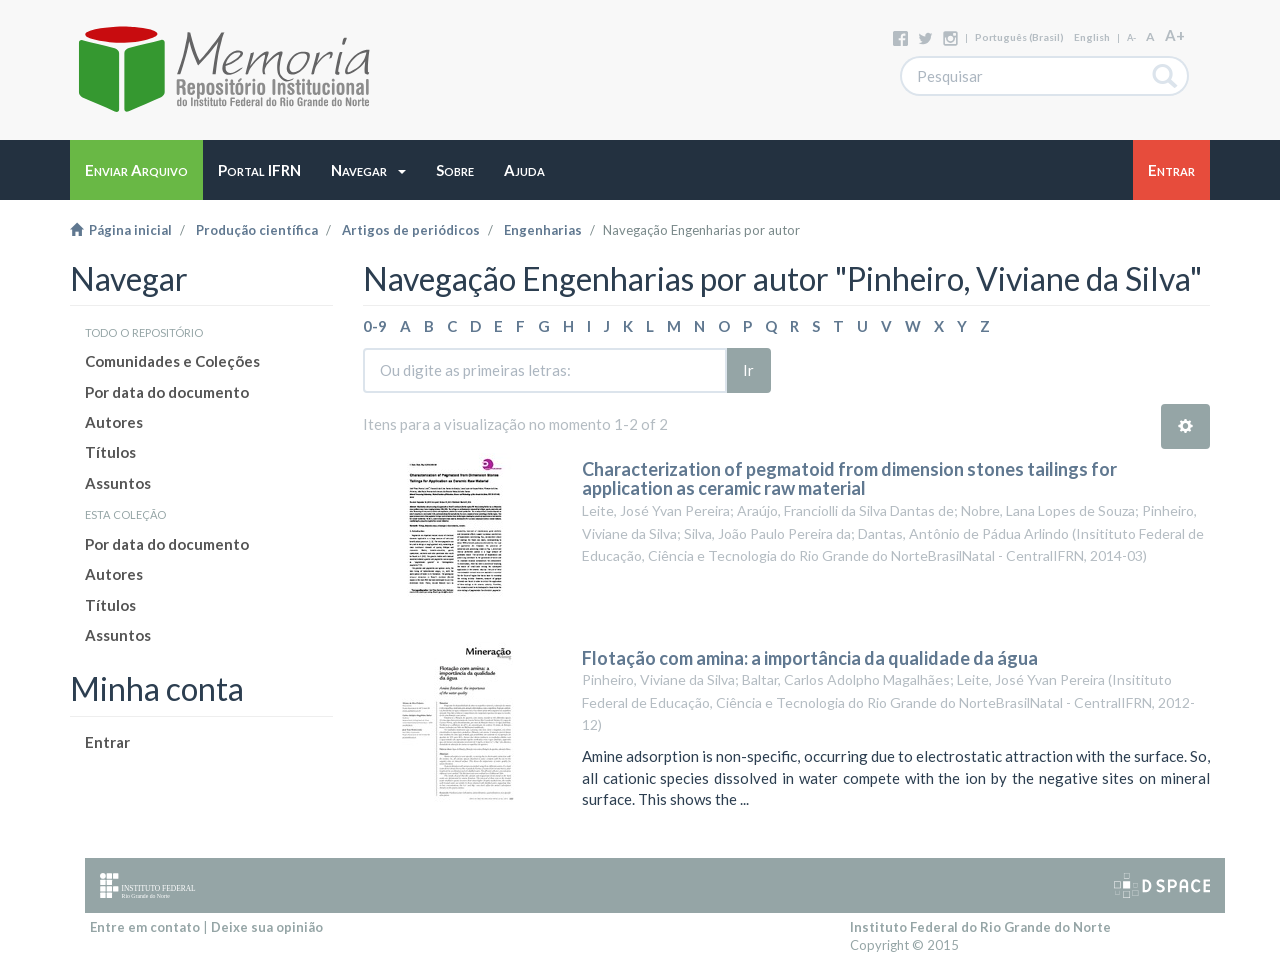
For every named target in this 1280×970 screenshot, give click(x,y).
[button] (368, 170)
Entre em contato (145, 927)
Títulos (110, 452)
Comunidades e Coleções (172, 361)
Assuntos (118, 483)
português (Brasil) (1019, 37)
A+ (1175, 35)
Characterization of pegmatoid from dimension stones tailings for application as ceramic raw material (849, 479)
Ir (748, 370)
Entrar (107, 742)
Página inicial (121, 230)
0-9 (375, 326)
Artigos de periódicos (411, 230)
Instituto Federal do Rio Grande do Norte (980, 927)
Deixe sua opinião (267, 927)
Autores (114, 422)
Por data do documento (167, 392)
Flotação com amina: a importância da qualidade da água (810, 658)
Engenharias (543, 230)
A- (1131, 37)
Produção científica (257, 230)
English (1092, 37)
